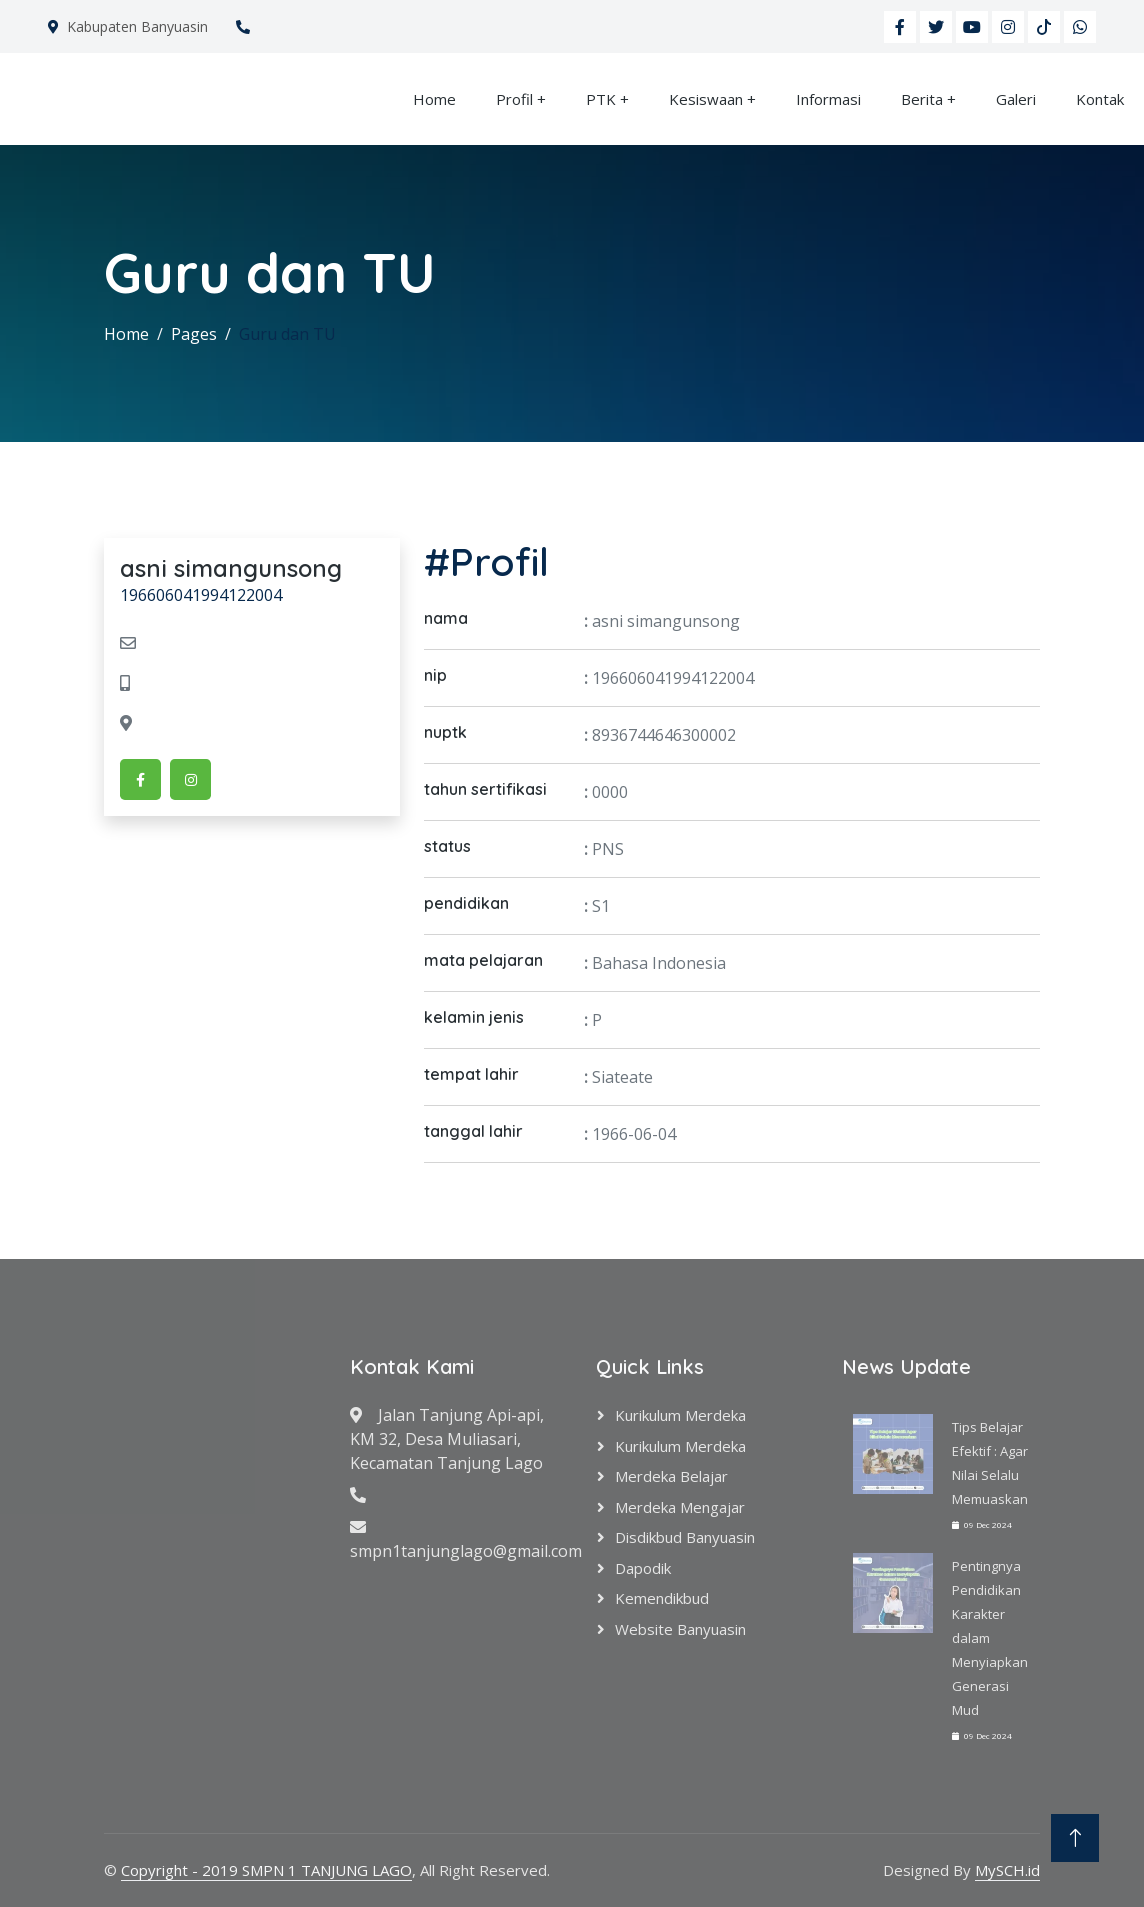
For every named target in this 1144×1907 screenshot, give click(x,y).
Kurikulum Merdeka (680, 1415)
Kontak (1100, 99)
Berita (922, 99)
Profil (514, 99)
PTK (601, 99)
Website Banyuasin (680, 1629)
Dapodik (643, 1568)
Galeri (1016, 99)
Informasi (828, 99)
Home (434, 99)
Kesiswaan (706, 99)
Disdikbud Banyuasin (685, 1537)
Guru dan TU (287, 334)
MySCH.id (1007, 1870)
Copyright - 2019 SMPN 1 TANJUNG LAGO (266, 1870)
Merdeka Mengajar (680, 1507)
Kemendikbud (662, 1598)
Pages (194, 334)
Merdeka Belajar (671, 1476)
